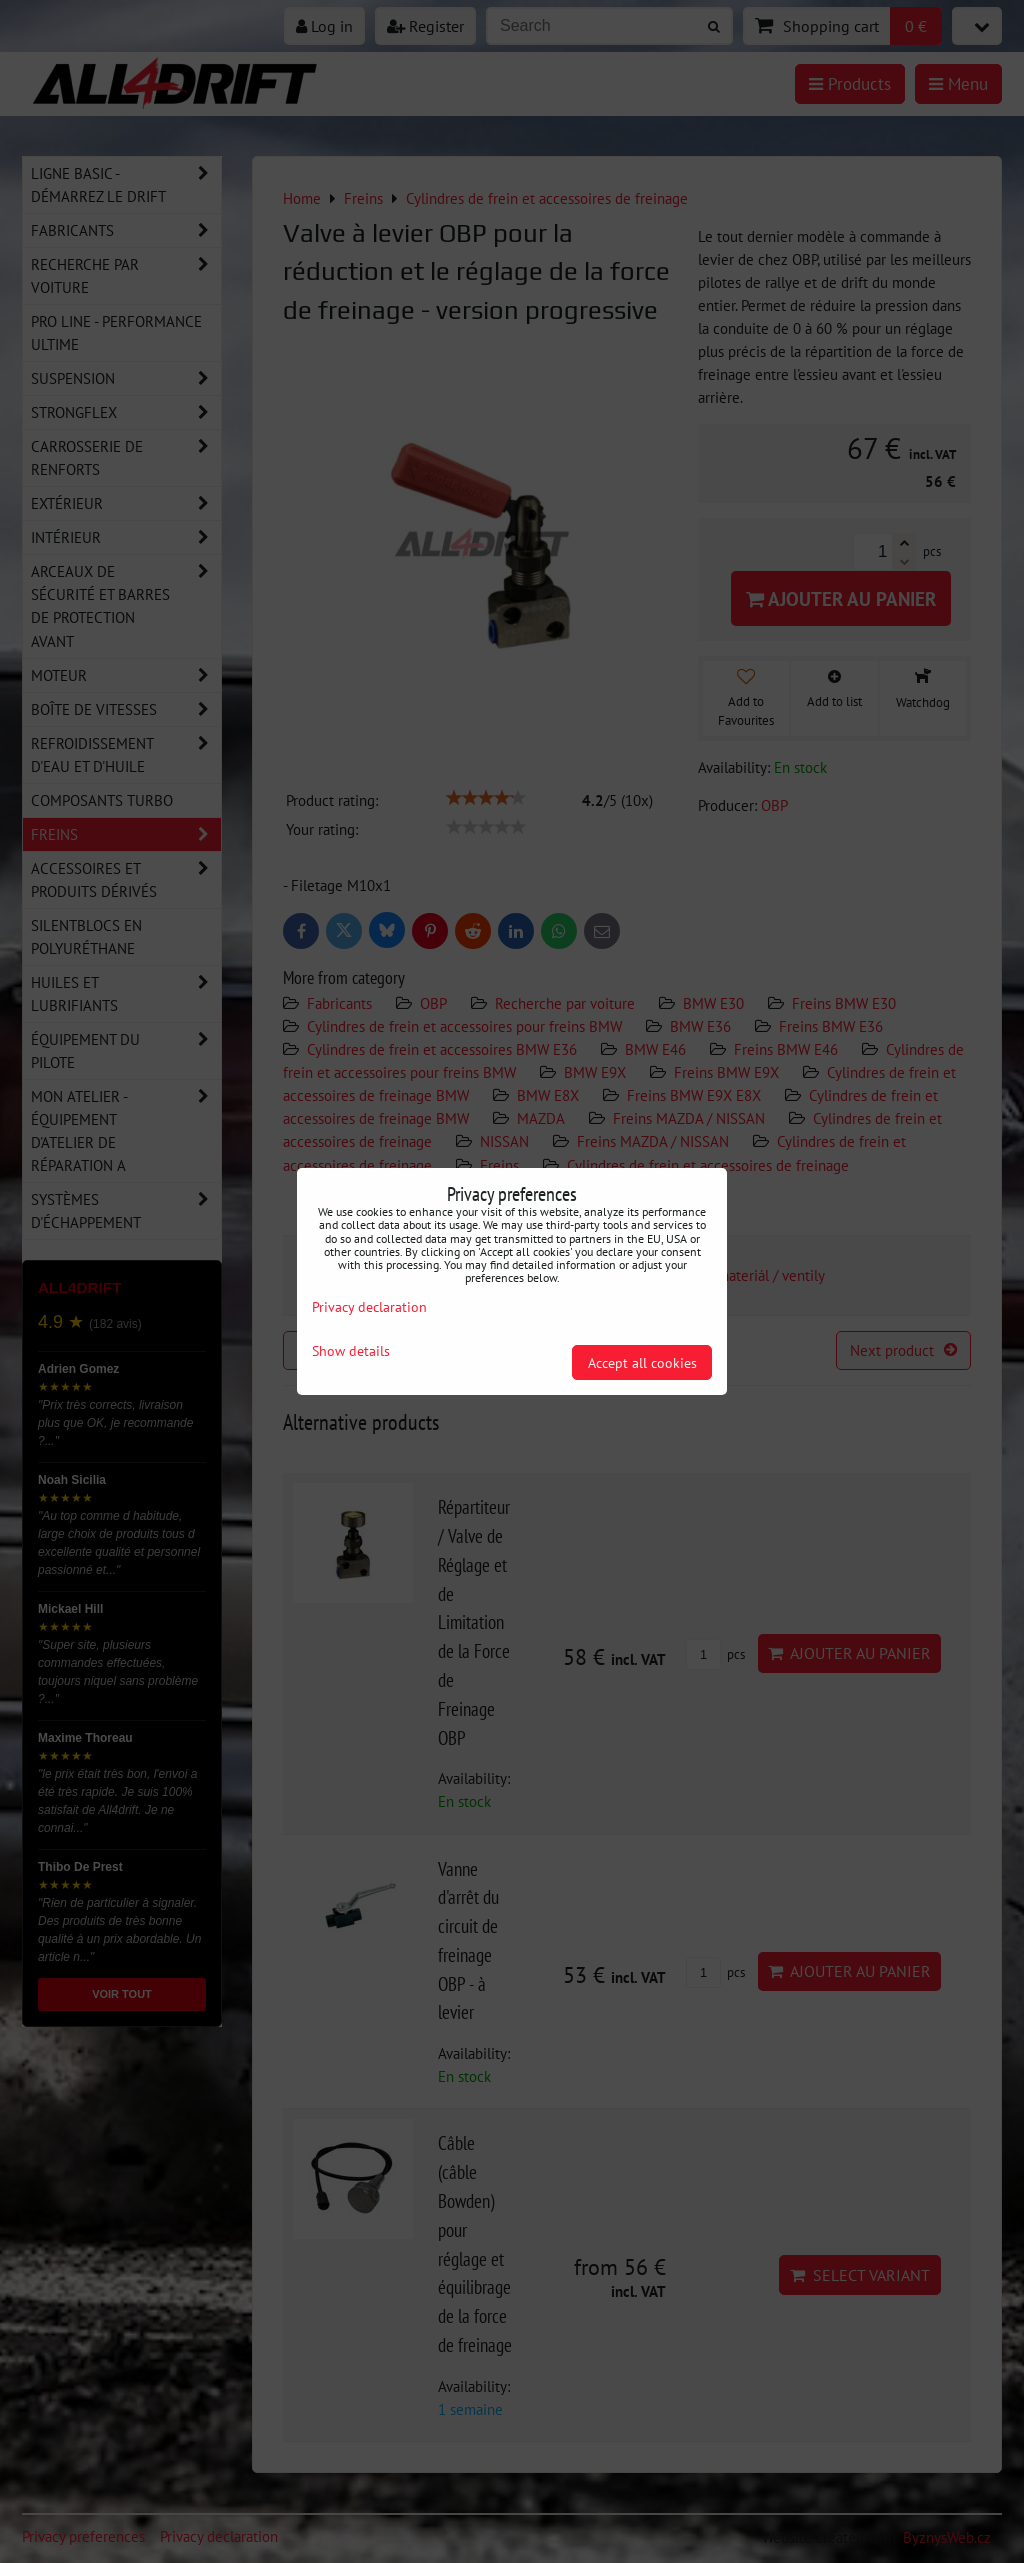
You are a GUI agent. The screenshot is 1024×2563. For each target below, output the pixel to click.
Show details (351, 1351)
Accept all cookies (642, 1362)
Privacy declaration (369, 1306)
